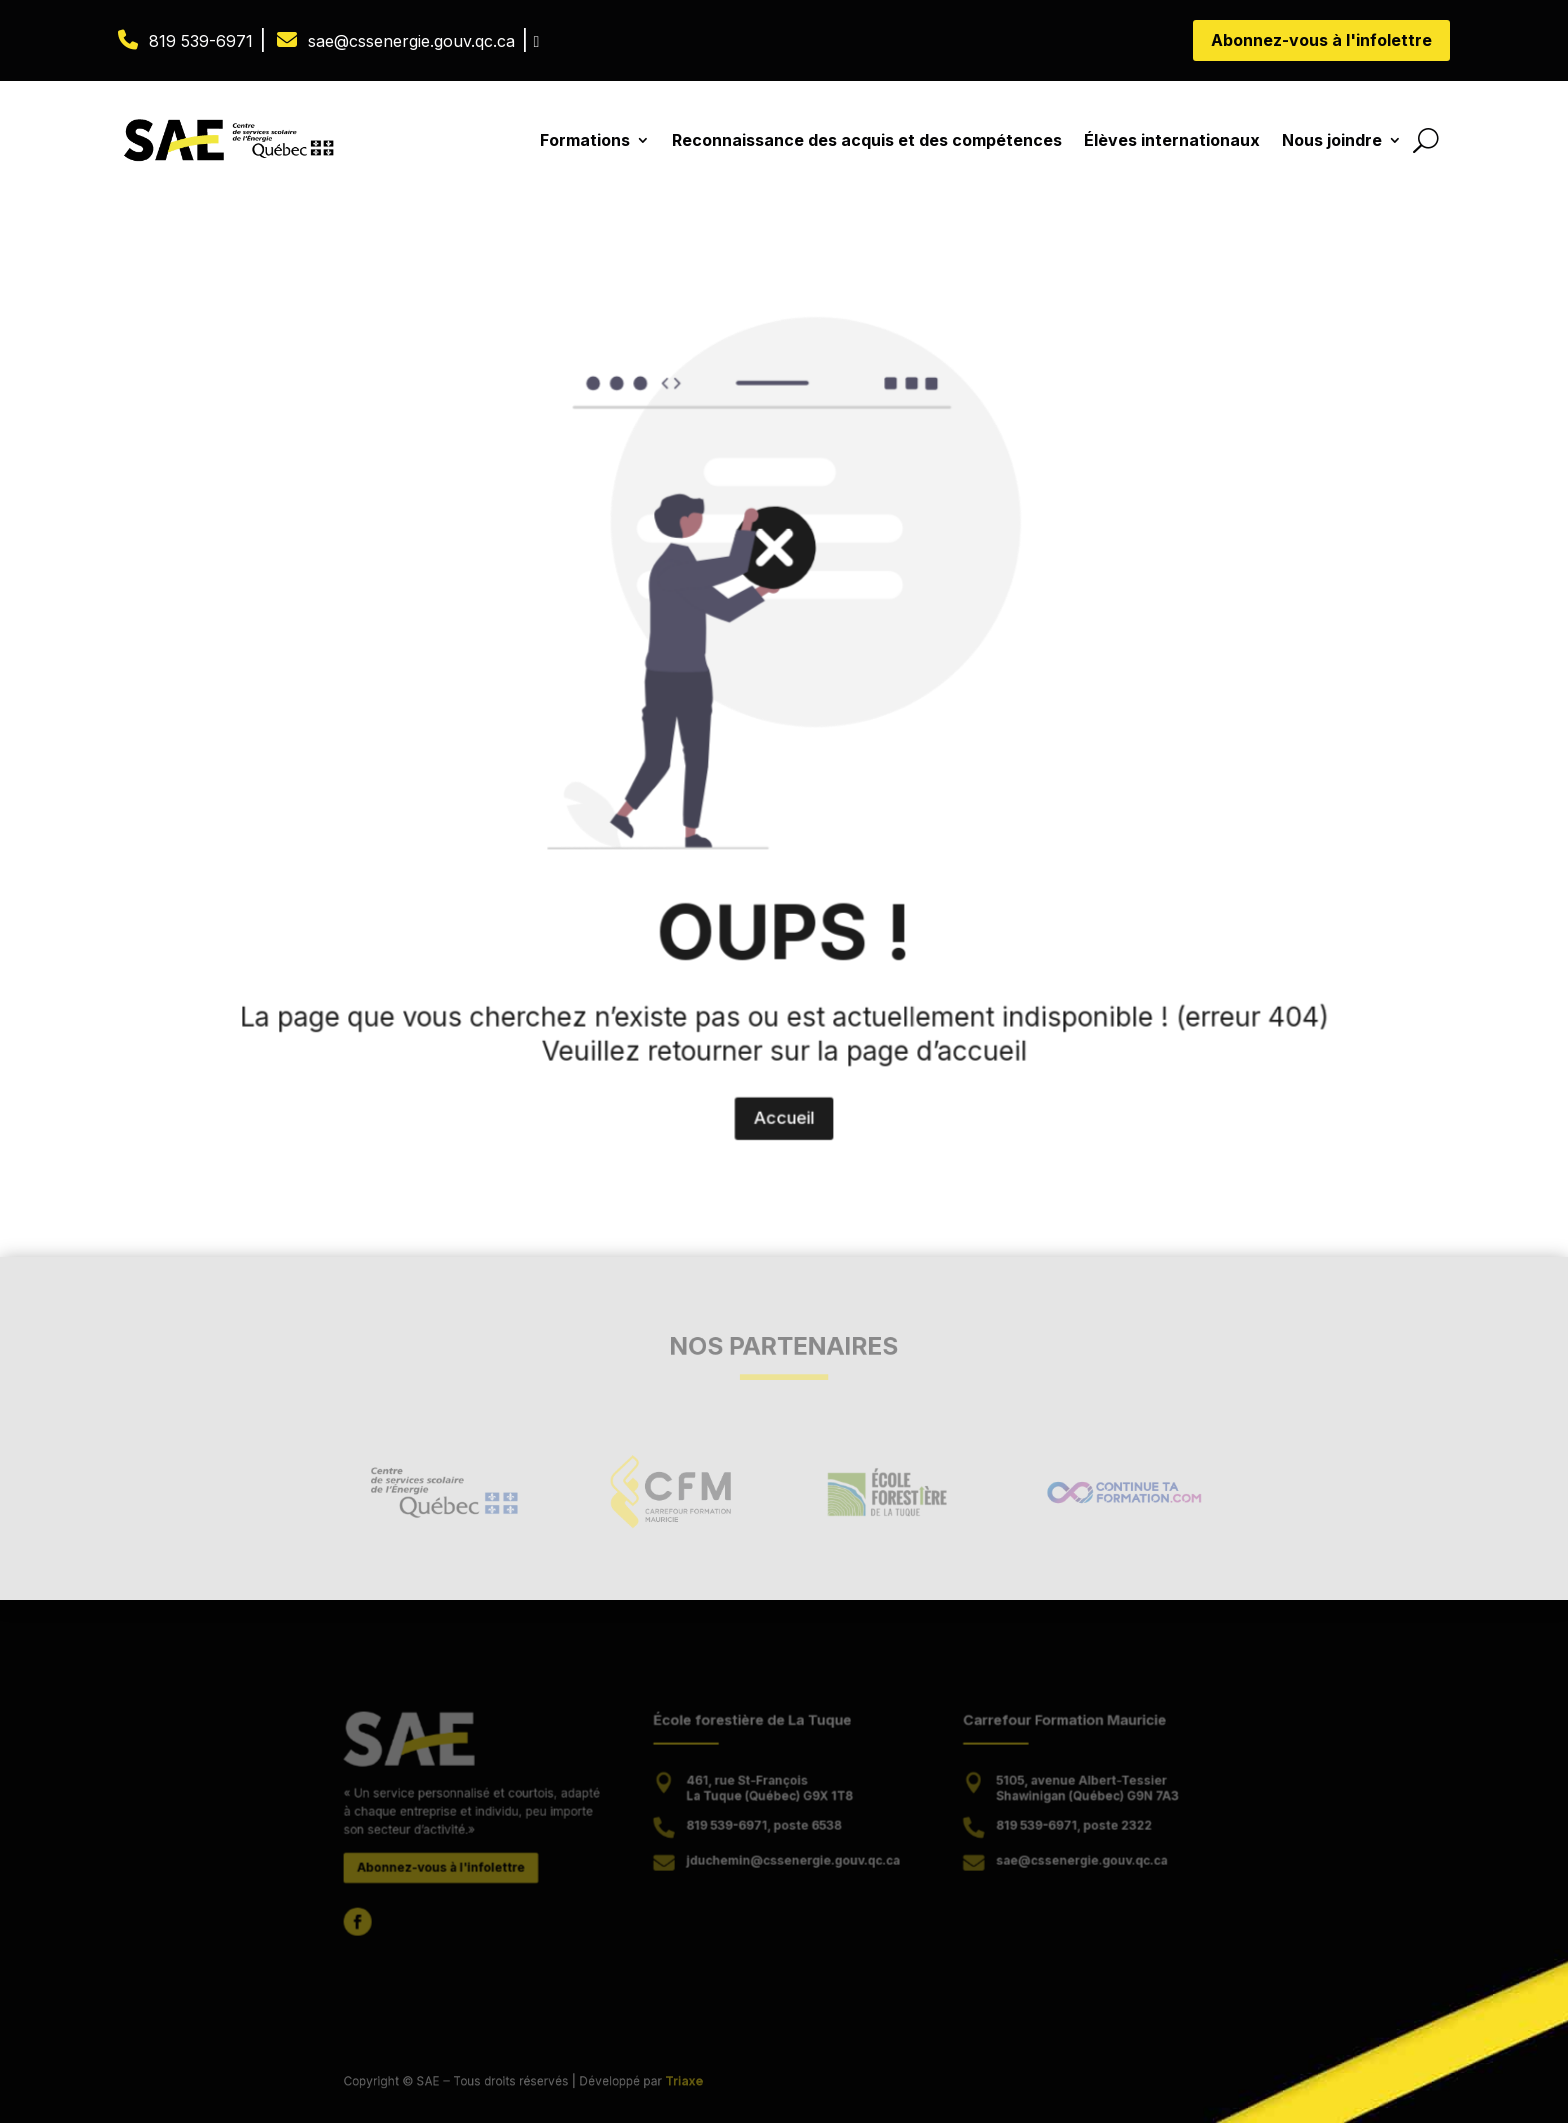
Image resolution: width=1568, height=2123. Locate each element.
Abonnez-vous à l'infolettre (1321, 40)
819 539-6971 (201, 41)
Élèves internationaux (1172, 140)
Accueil (784, 990)
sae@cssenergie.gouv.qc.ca (411, 41)
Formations (585, 140)
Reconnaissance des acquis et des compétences (867, 140)
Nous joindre (1332, 140)
